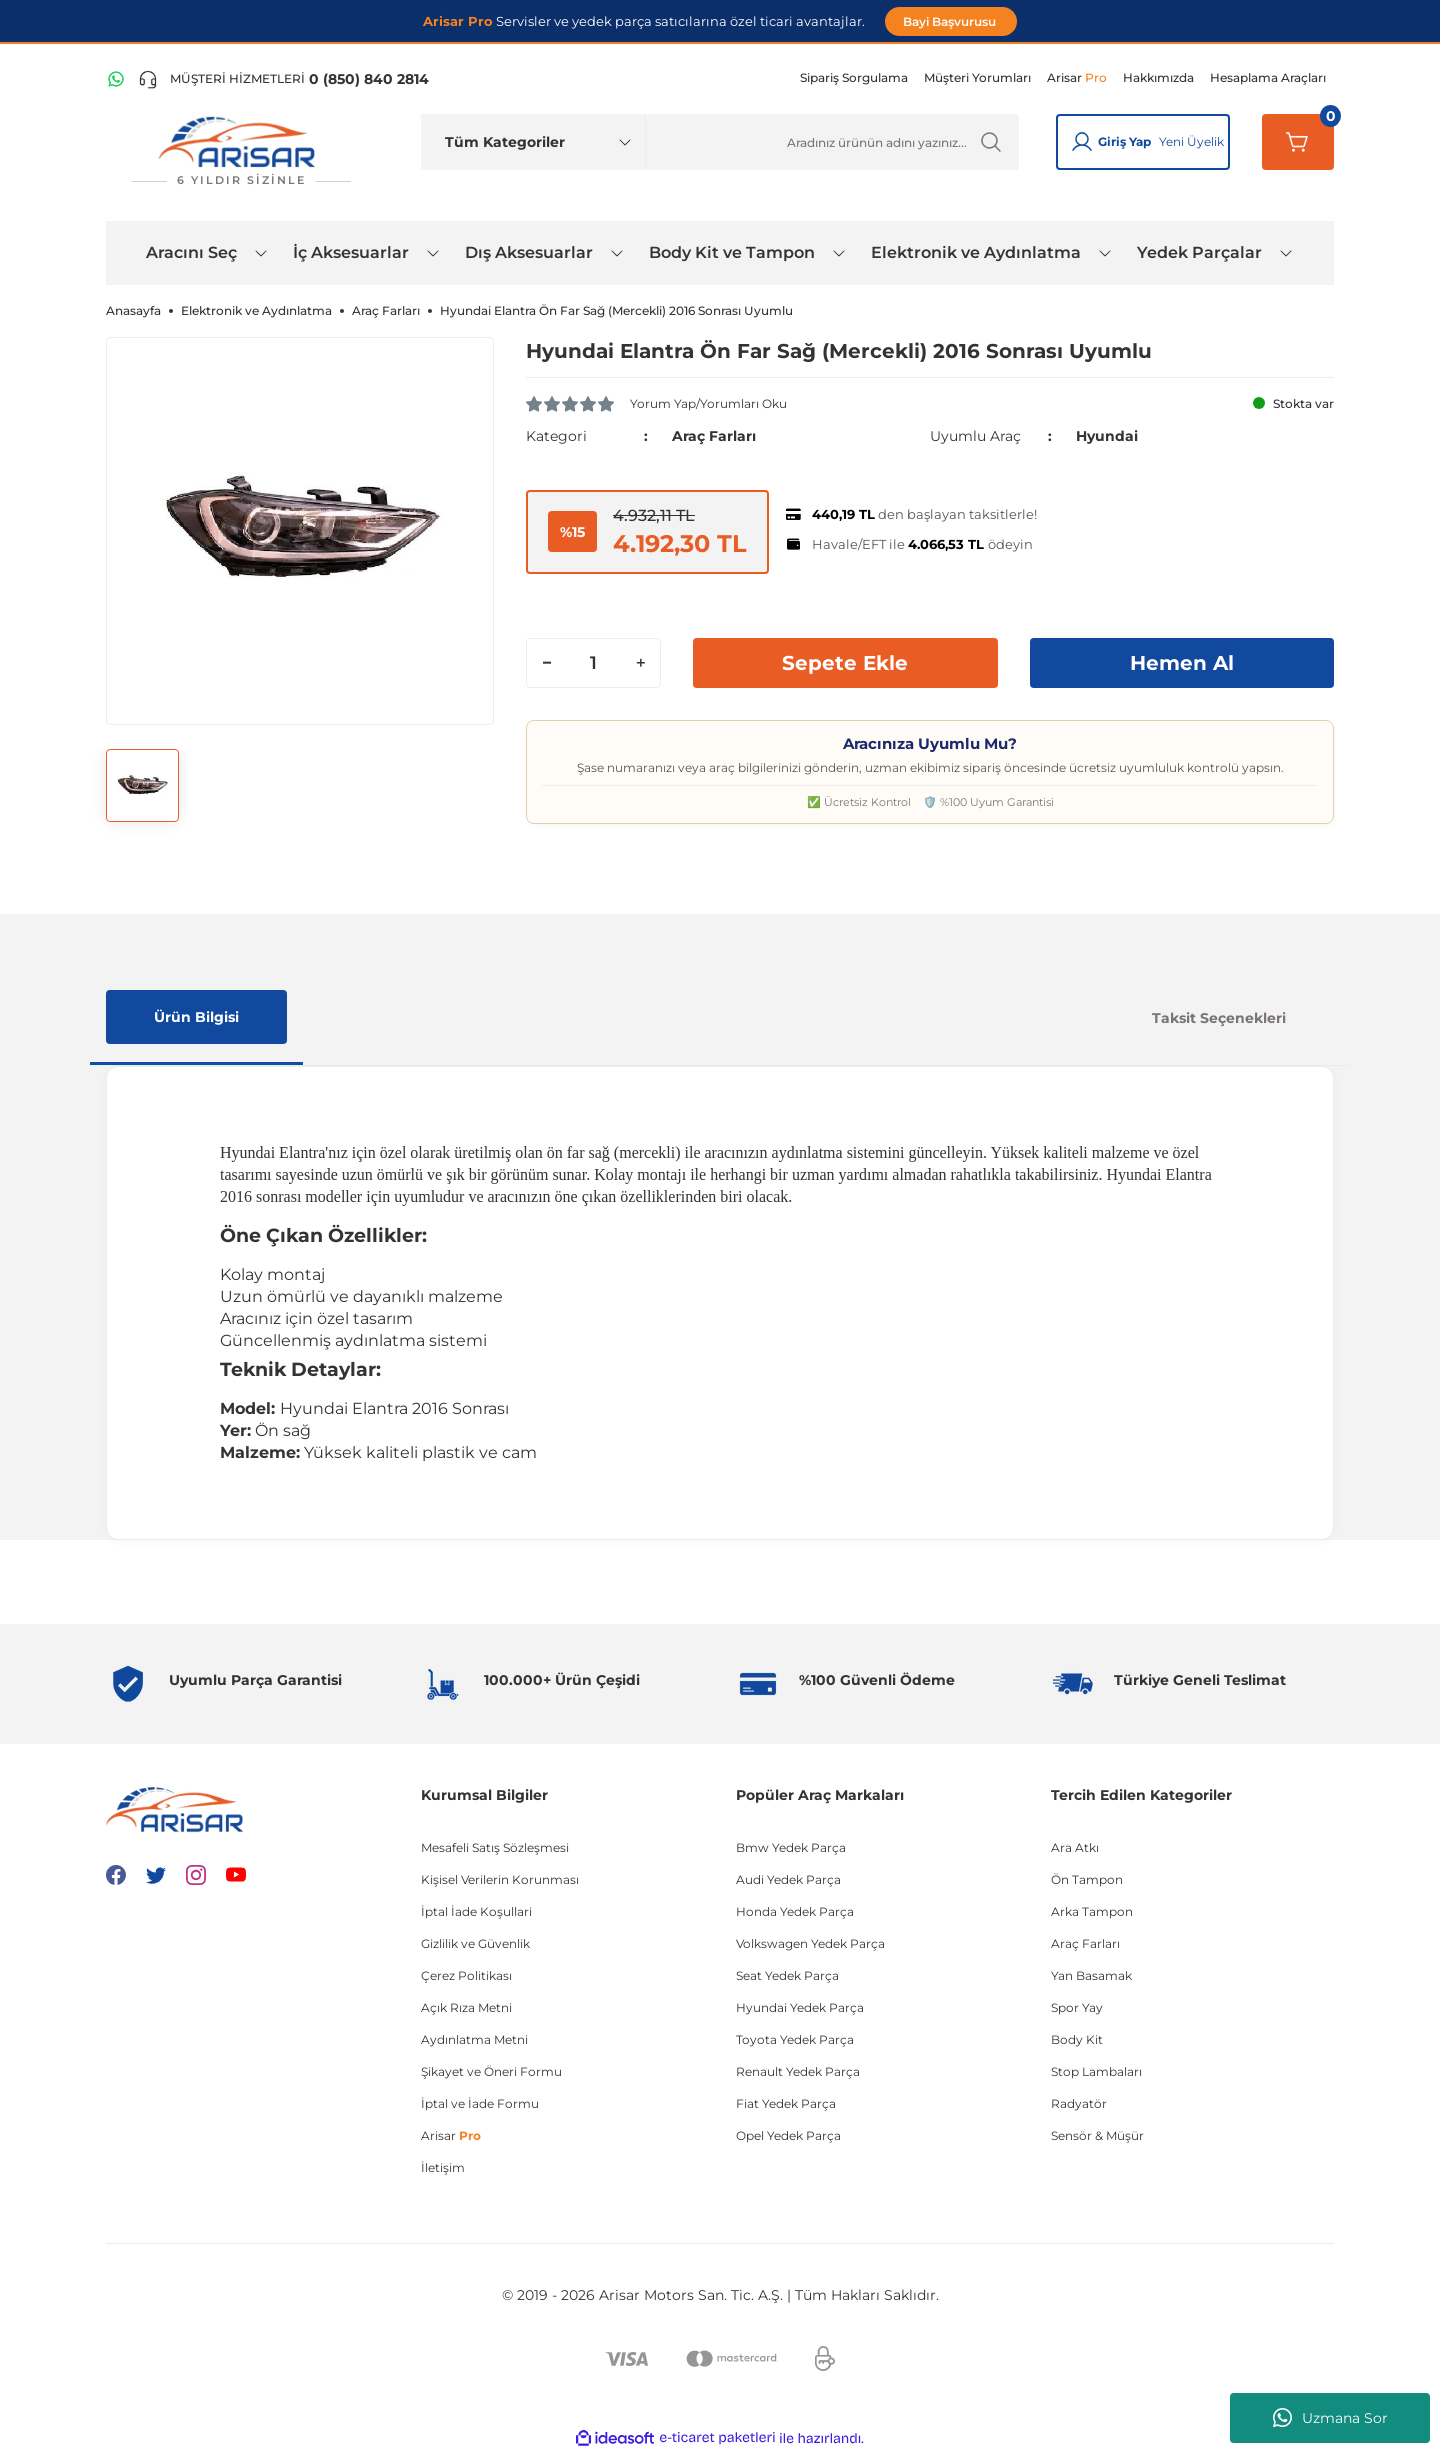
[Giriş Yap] (1082, 142)
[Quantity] (593, 663)
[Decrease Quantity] (547, 663)
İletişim (443, 2167)
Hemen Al (1182, 663)
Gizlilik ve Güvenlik (475, 1943)
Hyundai (1107, 436)
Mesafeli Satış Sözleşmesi (495, 1847)
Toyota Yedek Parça (795, 2039)
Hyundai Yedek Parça (800, 2007)
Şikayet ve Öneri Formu (491, 2071)
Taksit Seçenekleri (1219, 1018)
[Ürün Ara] (832, 142)
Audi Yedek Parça (788, 1879)
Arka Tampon (1092, 1911)
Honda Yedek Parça (795, 1911)
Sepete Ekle (845, 663)
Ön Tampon (1087, 1879)
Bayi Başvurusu (951, 21)
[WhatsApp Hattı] (116, 79)
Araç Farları (714, 436)
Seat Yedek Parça (787, 1975)
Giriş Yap (1124, 141)
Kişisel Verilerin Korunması (500, 1879)
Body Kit (1077, 2039)
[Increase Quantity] (640, 663)
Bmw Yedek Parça (791, 1847)
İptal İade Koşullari (476, 1911)
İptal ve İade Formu (480, 2103)
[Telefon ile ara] (283, 79)
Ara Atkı (1075, 1847)
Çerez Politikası (466, 1975)
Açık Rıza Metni (466, 2007)
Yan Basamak (1091, 1975)
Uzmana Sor (1330, 2418)
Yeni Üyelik (1191, 141)
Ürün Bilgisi (196, 1017)
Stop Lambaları (1096, 2071)
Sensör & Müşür (1097, 2135)
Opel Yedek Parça (788, 2135)
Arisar (451, 2135)
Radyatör (1079, 2103)
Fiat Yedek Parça (786, 2103)
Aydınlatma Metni (474, 2039)
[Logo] (241, 151)
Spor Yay (1077, 2007)
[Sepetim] (1298, 142)
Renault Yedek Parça (798, 2071)
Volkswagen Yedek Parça (810, 1943)
